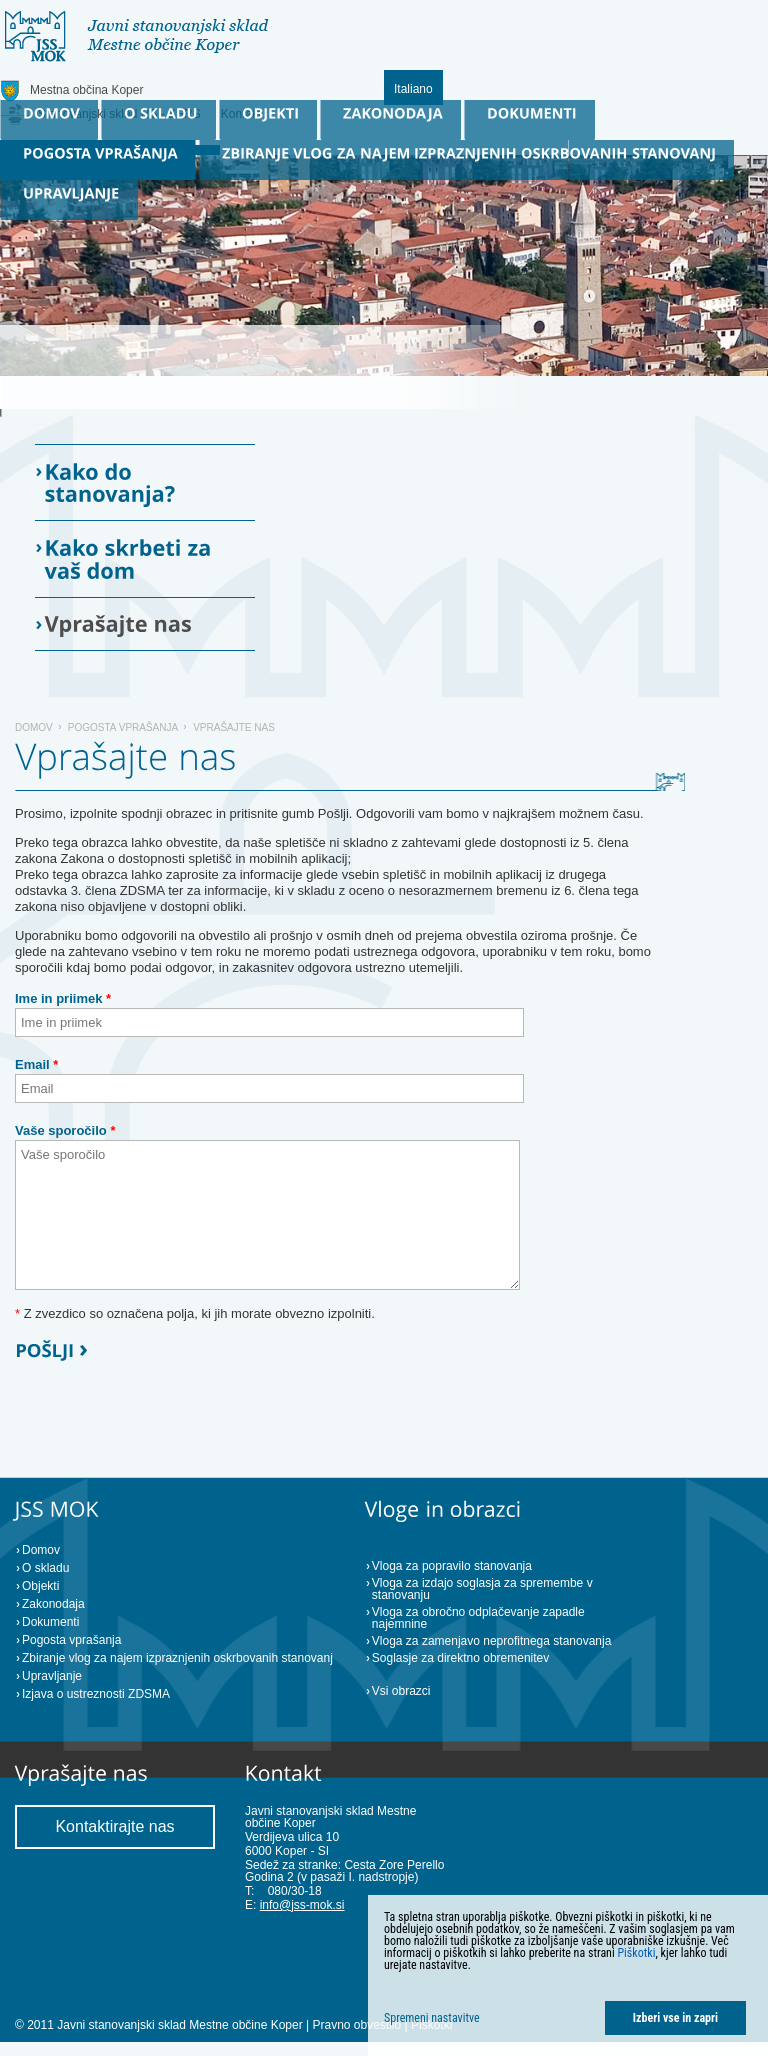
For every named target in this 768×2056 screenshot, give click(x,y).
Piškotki (636, 1953)
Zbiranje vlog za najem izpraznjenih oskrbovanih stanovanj (177, 1658)
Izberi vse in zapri (675, 2018)
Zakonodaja (53, 1604)
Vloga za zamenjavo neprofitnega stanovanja (492, 1641)
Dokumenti (50, 1622)
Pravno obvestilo (356, 2025)
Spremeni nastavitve (432, 2018)
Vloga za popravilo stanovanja (452, 1566)
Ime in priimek (63, 998)
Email (36, 1064)
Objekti (40, 1586)
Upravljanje (52, 1676)
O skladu (45, 1568)
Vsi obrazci (401, 1691)
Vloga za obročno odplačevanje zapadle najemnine (478, 1618)
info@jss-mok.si (302, 1905)
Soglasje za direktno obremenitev (460, 1658)
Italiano (413, 89)
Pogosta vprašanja (123, 727)
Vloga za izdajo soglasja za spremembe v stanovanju (482, 1589)
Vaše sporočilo (65, 1130)
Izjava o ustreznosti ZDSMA (96, 1694)
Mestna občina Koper (86, 90)
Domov (34, 727)
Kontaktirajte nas (114, 1826)
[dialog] (568, 1975)
